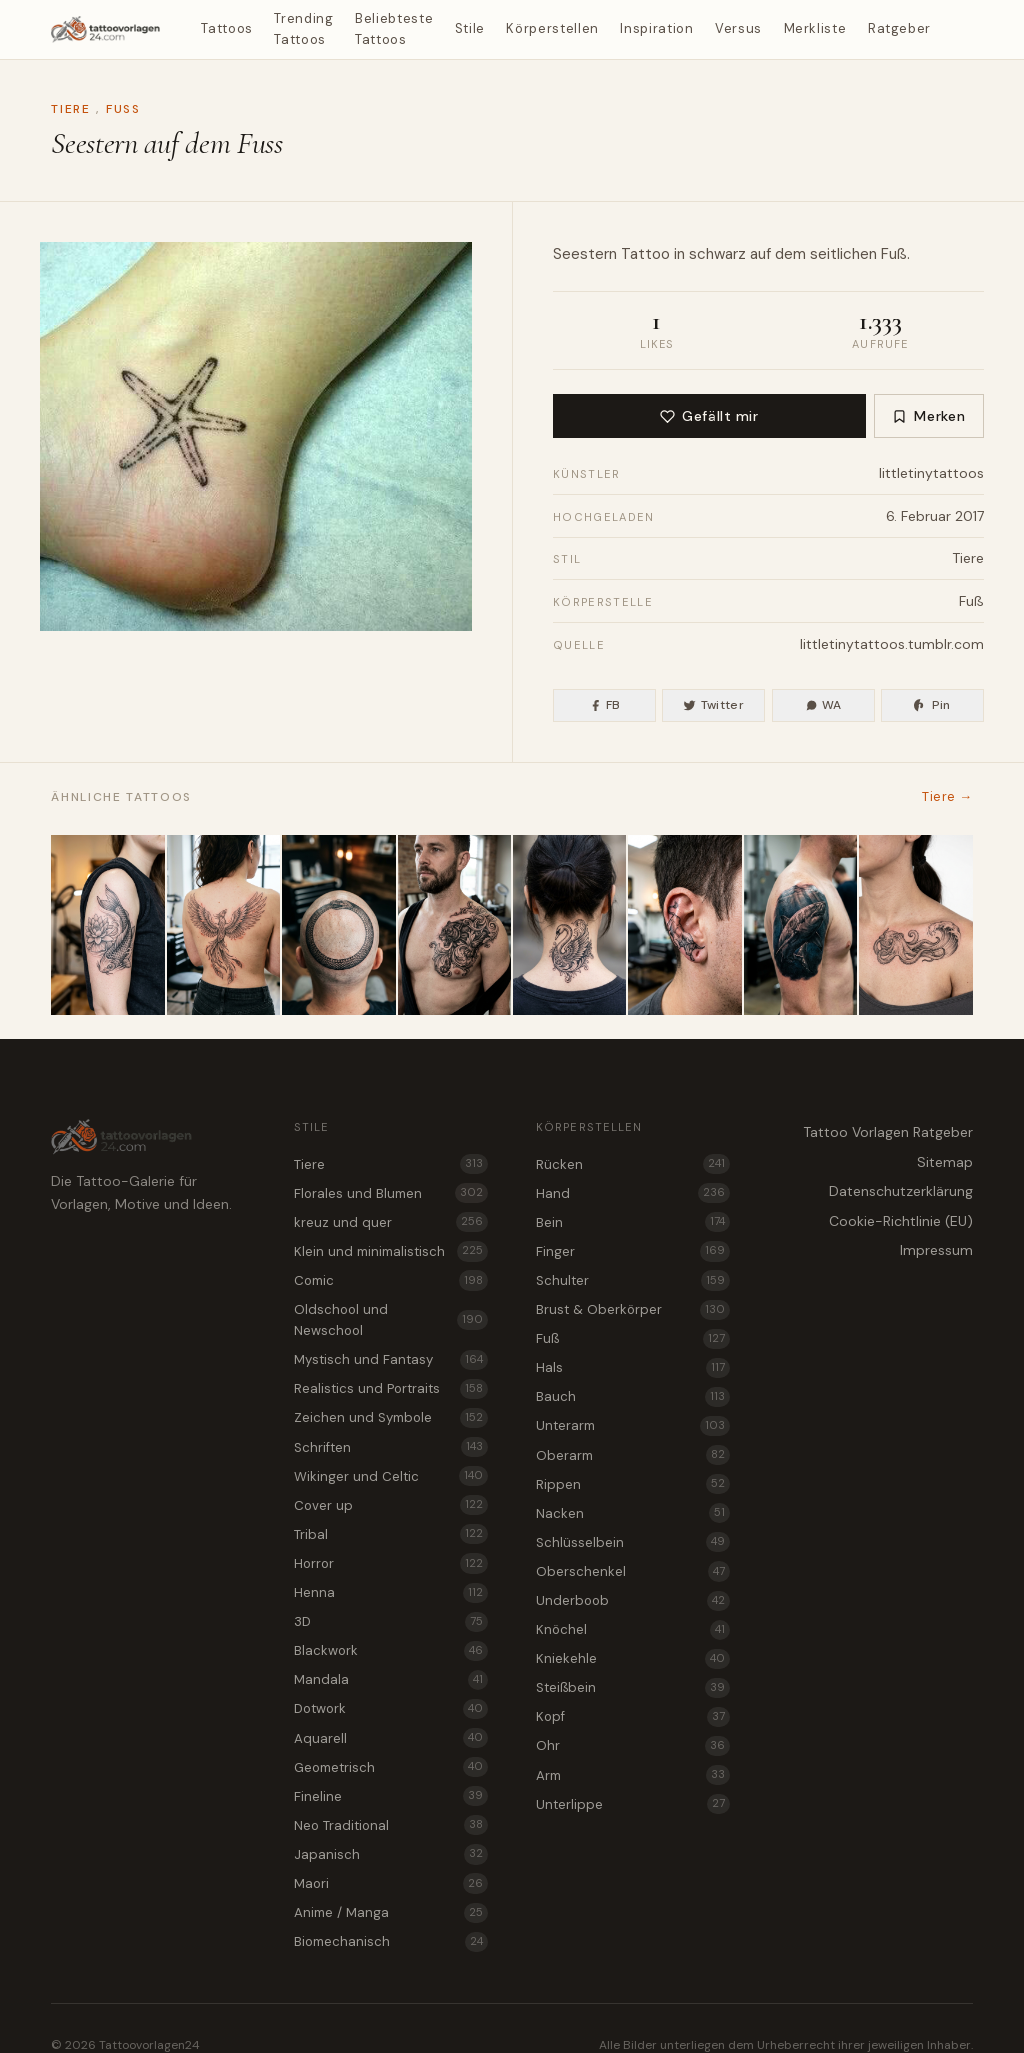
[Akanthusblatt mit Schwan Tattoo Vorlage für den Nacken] (569, 925)
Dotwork (391, 1709)
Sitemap (945, 1162)
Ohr (633, 1746)
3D (391, 1622)
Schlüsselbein (633, 1542)
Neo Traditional (391, 1825)
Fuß (123, 109)
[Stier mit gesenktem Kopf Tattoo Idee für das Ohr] (684, 925)
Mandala (391, 1680)
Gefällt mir (709, 416)
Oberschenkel (633, 1571)
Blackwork (391, 1651)
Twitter (713, 705)
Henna (391, 1593)
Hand (633, 1193)
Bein (633, 1222)
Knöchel (633, 1630)
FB (605, 705)
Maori (391, 1883)
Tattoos (227, 28)
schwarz (717, 254)
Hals (633, 1368)
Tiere (70, 109)
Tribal (391, 1534)
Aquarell (391, 1738)
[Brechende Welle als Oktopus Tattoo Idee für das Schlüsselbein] (915, 925)
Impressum (936, 1250)
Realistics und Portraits (391, 1389)
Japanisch (391, 1854)
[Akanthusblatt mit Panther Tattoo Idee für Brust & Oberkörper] (454, 925)
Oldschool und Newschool (391, 1320)
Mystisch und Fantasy (391, 1360)
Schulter (633, 1280)
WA (823, 705)
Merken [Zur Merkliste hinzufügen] (928, 416)
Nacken (633, 1513)
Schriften (391, 1447)
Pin (932, 705)
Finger (633, 1251)
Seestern (585, 254)
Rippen (633, 1484)
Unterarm (633, 1426)
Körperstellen (552, 28)
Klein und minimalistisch (391, 1251)
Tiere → (947, 796)
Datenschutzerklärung (901, 1191)
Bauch (633, 1397)
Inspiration (656, 28)
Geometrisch (391, 1767)
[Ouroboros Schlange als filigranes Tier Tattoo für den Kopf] (338, 925)
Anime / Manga (391, 1913)
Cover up (391, 1505)
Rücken (633, 1164)
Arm (633, 1775)
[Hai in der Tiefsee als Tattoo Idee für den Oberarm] (800, 925)
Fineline (391, 1796)
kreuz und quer (391, 1222)
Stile (470, 28)
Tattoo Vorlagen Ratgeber (888, 1132)
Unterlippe (633, 1804)
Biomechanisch (391, 1942)
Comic (391, 1280)
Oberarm (633, 1455)
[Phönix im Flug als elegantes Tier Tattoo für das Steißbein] (223, 925)
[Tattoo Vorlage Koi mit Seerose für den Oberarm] (107, 925)
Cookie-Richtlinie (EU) (901, 1221)
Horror (391, 1563)
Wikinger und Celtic (391, 1476)
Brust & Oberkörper (633, 1310)
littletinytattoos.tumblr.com (892, 644)
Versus (738, 28)
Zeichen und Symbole (391, 1418)
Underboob (633, 1601)
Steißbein (633, 1688)
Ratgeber (899, 28)
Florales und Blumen (391, 1193)
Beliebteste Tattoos (394, 29)
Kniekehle (633, 1659)
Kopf (633, 1717)
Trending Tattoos (303, 29)
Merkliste (815, 28)
